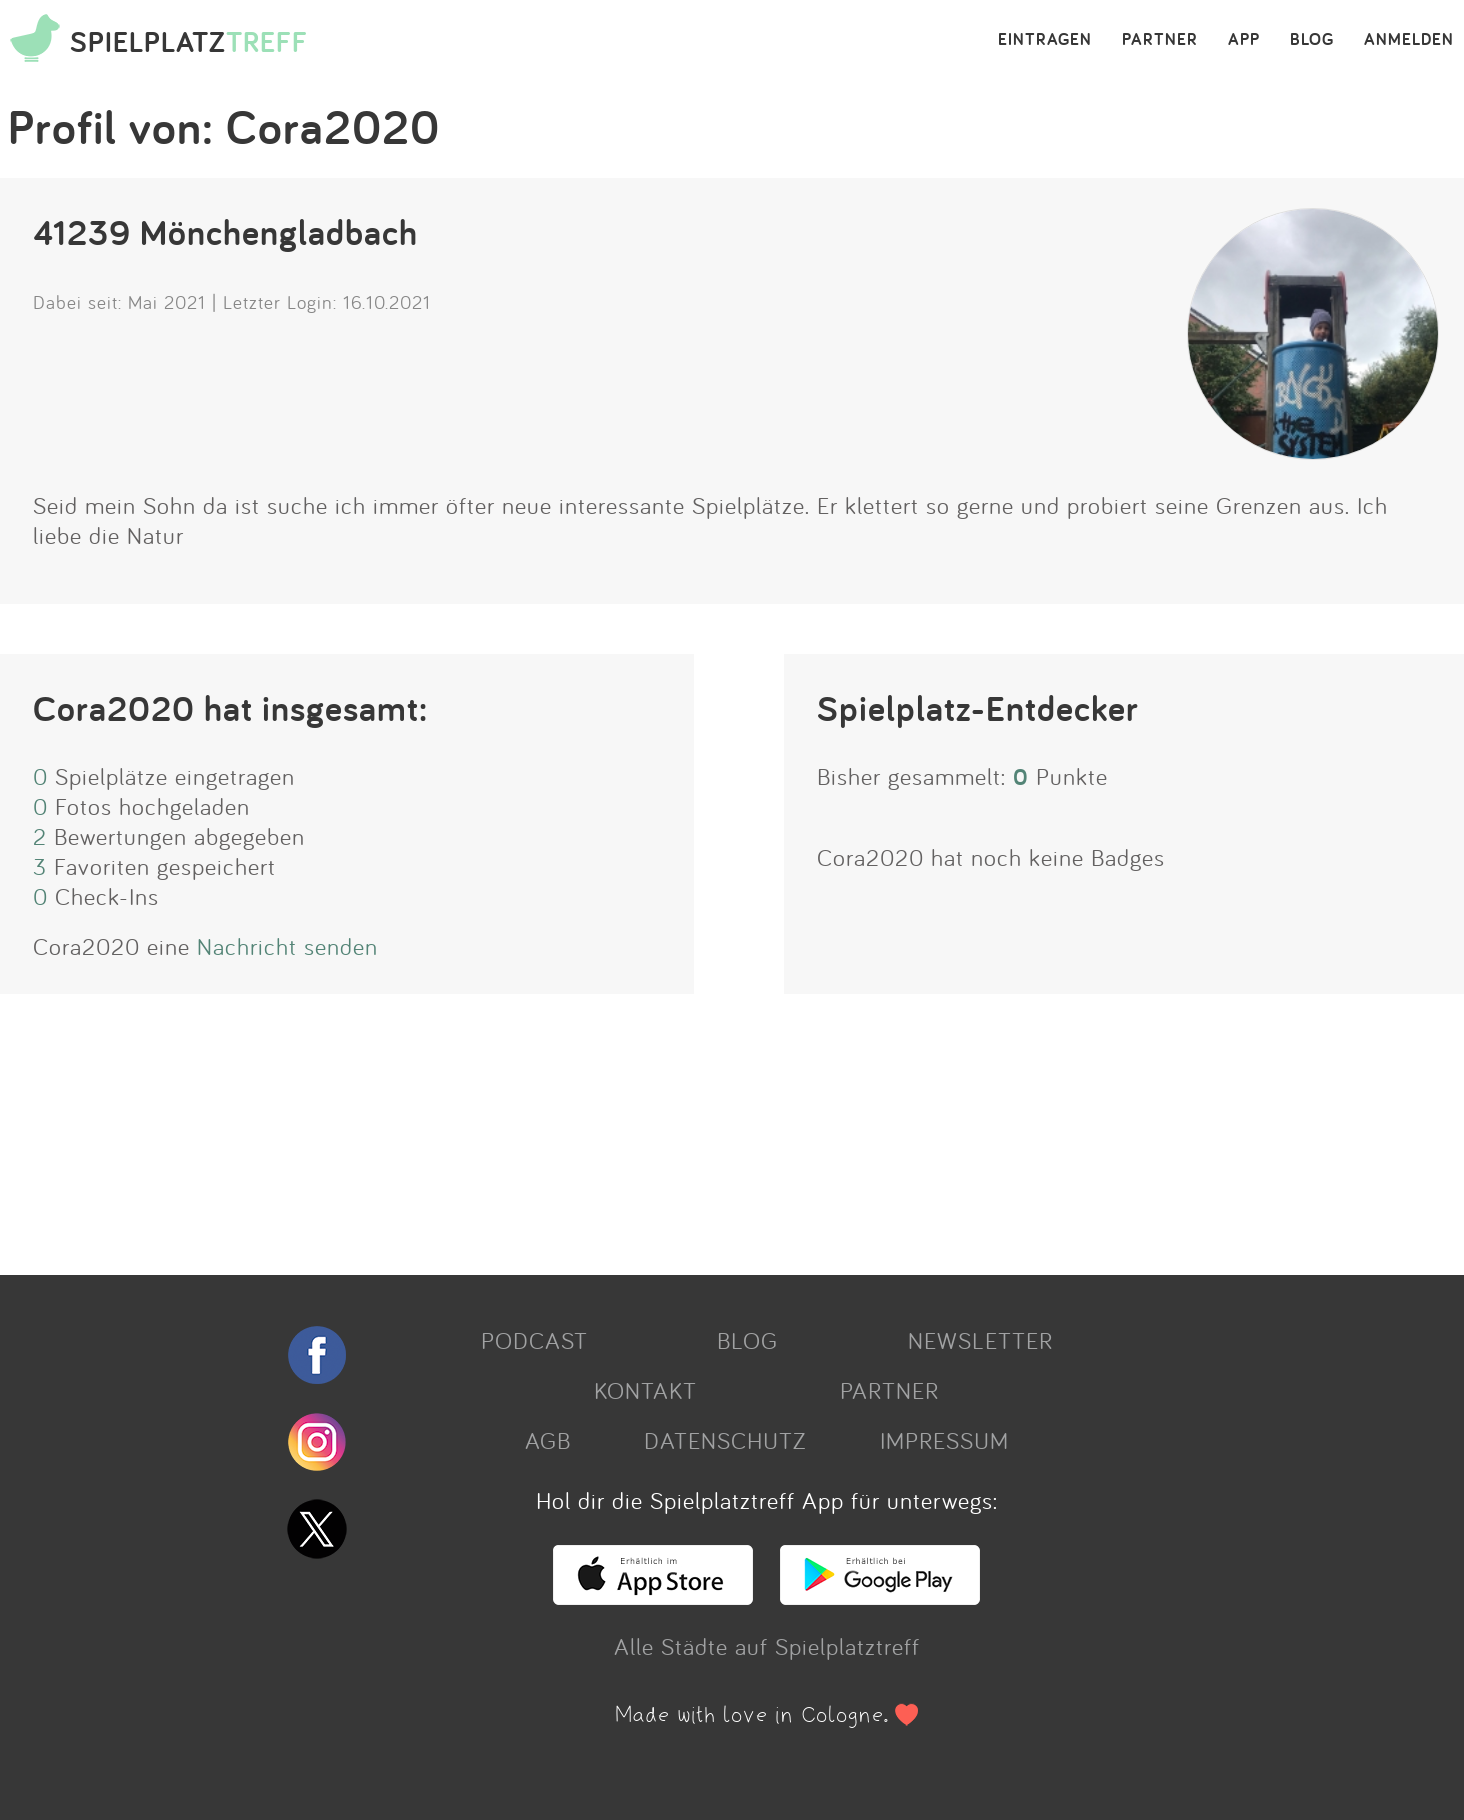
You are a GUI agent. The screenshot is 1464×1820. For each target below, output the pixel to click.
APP (1244, 40)
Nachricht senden (287, 946)
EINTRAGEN (1045, 40)
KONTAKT (645, 1390)
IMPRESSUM (944, 1440)
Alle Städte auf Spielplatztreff (767, 1646)
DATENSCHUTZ (725, 1440)
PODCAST (534, 1340)
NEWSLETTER (980, 1340)
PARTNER (1160, 40)
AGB (548, 1440)
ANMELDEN (1409, 40)
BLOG (1312, 40)
